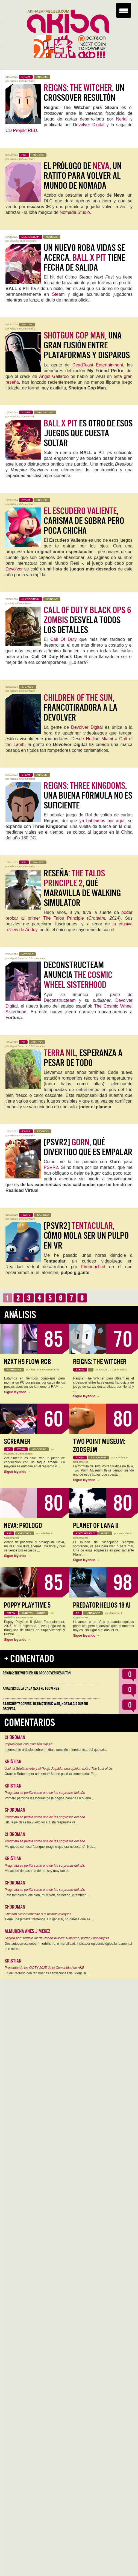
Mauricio (14, 241)
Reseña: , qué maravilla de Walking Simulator (82, 888)
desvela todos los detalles (87, 620)
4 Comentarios (23, 603)
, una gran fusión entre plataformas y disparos (87, 345)
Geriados (9, 1617)
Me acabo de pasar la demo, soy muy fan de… (39, 1871)
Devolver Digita (86, 727)
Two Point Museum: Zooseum (99, 1445)
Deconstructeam (60, 1000)
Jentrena (36, 1369)
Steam (58, 294)
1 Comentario (27, 416)
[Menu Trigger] (123, 10)
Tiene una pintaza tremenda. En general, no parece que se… (49, 1919)
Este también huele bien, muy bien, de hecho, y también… (47, 1895)
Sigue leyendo (17, 1392)
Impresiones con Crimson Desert (28, 1744)
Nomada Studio (75, 212)
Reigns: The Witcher (99, 1362)
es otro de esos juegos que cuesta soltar (88, 433)
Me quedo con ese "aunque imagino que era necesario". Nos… (50, 1847)
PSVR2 (51, 1167)
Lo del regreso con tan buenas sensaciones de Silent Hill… (47, 1973)
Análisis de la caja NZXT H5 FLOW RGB (31, 1688)
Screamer (17, 1441)
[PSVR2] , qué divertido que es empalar (88, 1147)
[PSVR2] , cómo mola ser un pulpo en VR (86, 1235)
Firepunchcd (93, 1266)
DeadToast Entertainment (97, 365)
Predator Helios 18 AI (102, 1605)
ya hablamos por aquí (101, 820)
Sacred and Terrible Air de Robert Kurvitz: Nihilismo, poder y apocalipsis (57, 1938)
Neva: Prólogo (23, 1525)
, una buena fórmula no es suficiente (88, 795)
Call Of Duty (63, 639)
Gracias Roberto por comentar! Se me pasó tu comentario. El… (51, 1774)
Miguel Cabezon (19, 958)
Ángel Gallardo (54, 376)
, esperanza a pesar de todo (83, 1058)
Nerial (122, 119)
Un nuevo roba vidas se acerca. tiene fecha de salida (84, 257)
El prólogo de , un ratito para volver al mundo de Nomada (83, 176)
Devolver (14, 569)
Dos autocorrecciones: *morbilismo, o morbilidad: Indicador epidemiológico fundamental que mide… (68, 1946)
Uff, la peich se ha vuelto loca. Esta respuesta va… (42, 1822)
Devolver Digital (88, 124)
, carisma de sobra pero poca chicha (84, 521)
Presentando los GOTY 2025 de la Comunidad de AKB (44, 1968)
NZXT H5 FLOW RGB (27, 1362)
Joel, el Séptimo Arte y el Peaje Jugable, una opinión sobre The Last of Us (59, 1769)
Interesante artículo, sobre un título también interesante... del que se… (56, 1750)
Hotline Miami (99, 738)
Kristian (14, 81)
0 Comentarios (27, 81)
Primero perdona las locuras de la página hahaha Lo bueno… (49, 1798)
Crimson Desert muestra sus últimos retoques (38, 1914)
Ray (12, 603)
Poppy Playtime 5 (27, 1605)
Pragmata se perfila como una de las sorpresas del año (45, 1793)
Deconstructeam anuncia (78, 975)
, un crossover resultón (84, 93)
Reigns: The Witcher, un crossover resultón (37, 1673)
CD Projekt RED (21, 130)
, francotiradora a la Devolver (80, 707)
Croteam (96, 918)
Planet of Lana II (96, 1525)
